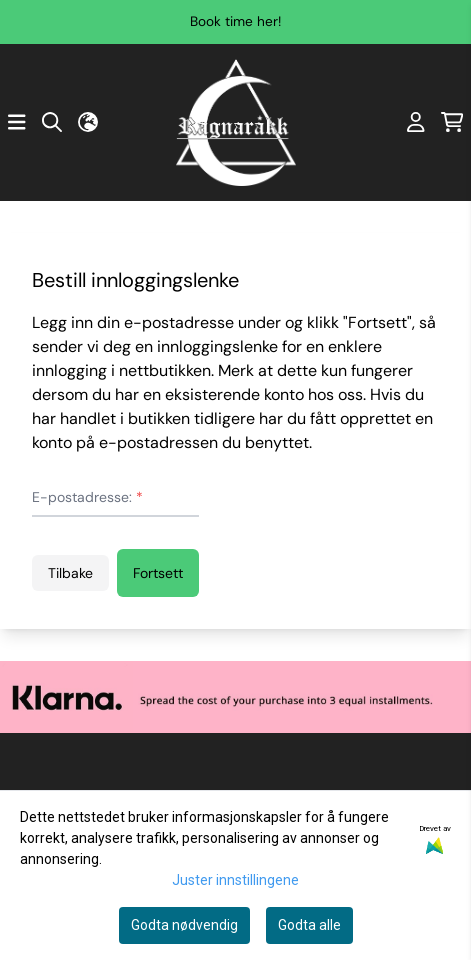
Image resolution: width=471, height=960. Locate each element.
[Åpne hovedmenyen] (17, 122)
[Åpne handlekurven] (452, 122)
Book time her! (235, 21)
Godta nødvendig (184, 925)
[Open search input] (52, 122)
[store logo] (236, 122)
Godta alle (309, 925)
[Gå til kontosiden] (416, 122)
